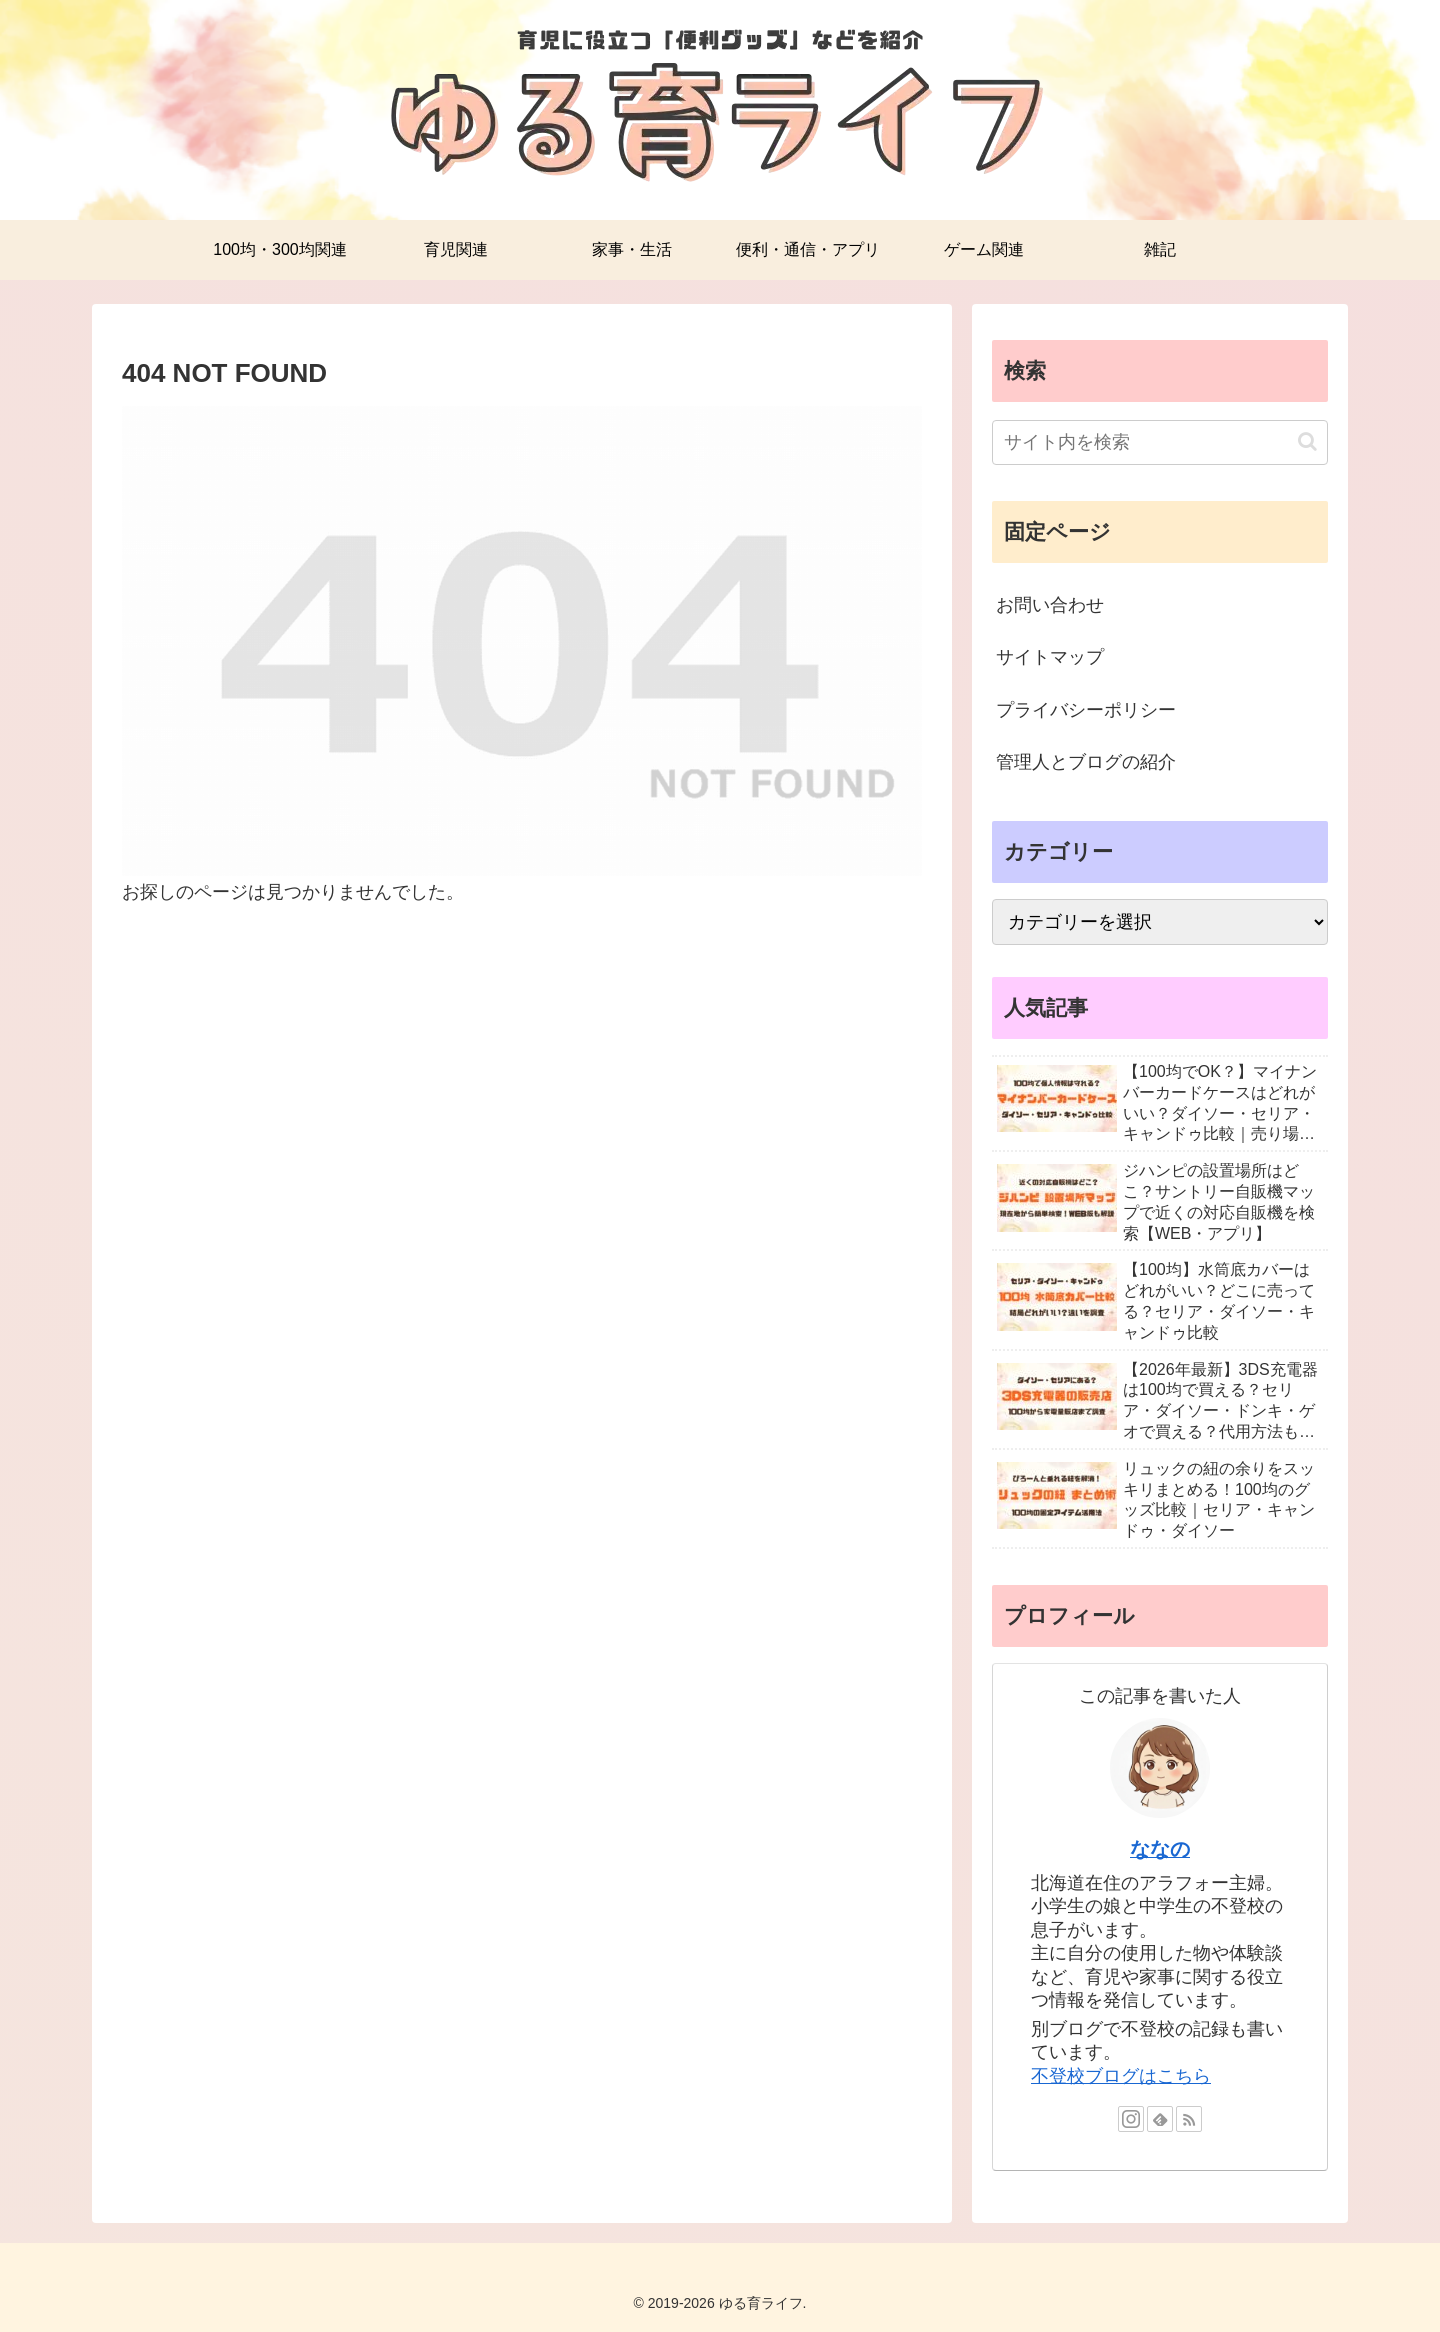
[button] (1307, 441)
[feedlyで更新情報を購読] (1160, 2119)
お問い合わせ (1050, 605)
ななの (1160, 1849)
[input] (1160, 442)
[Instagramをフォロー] (1131, 2119)
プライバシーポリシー (1086, 710)
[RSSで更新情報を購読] (1189, 2119)
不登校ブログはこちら (1121, 2076)
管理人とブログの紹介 (1086, 762)
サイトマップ (1050, 657)
